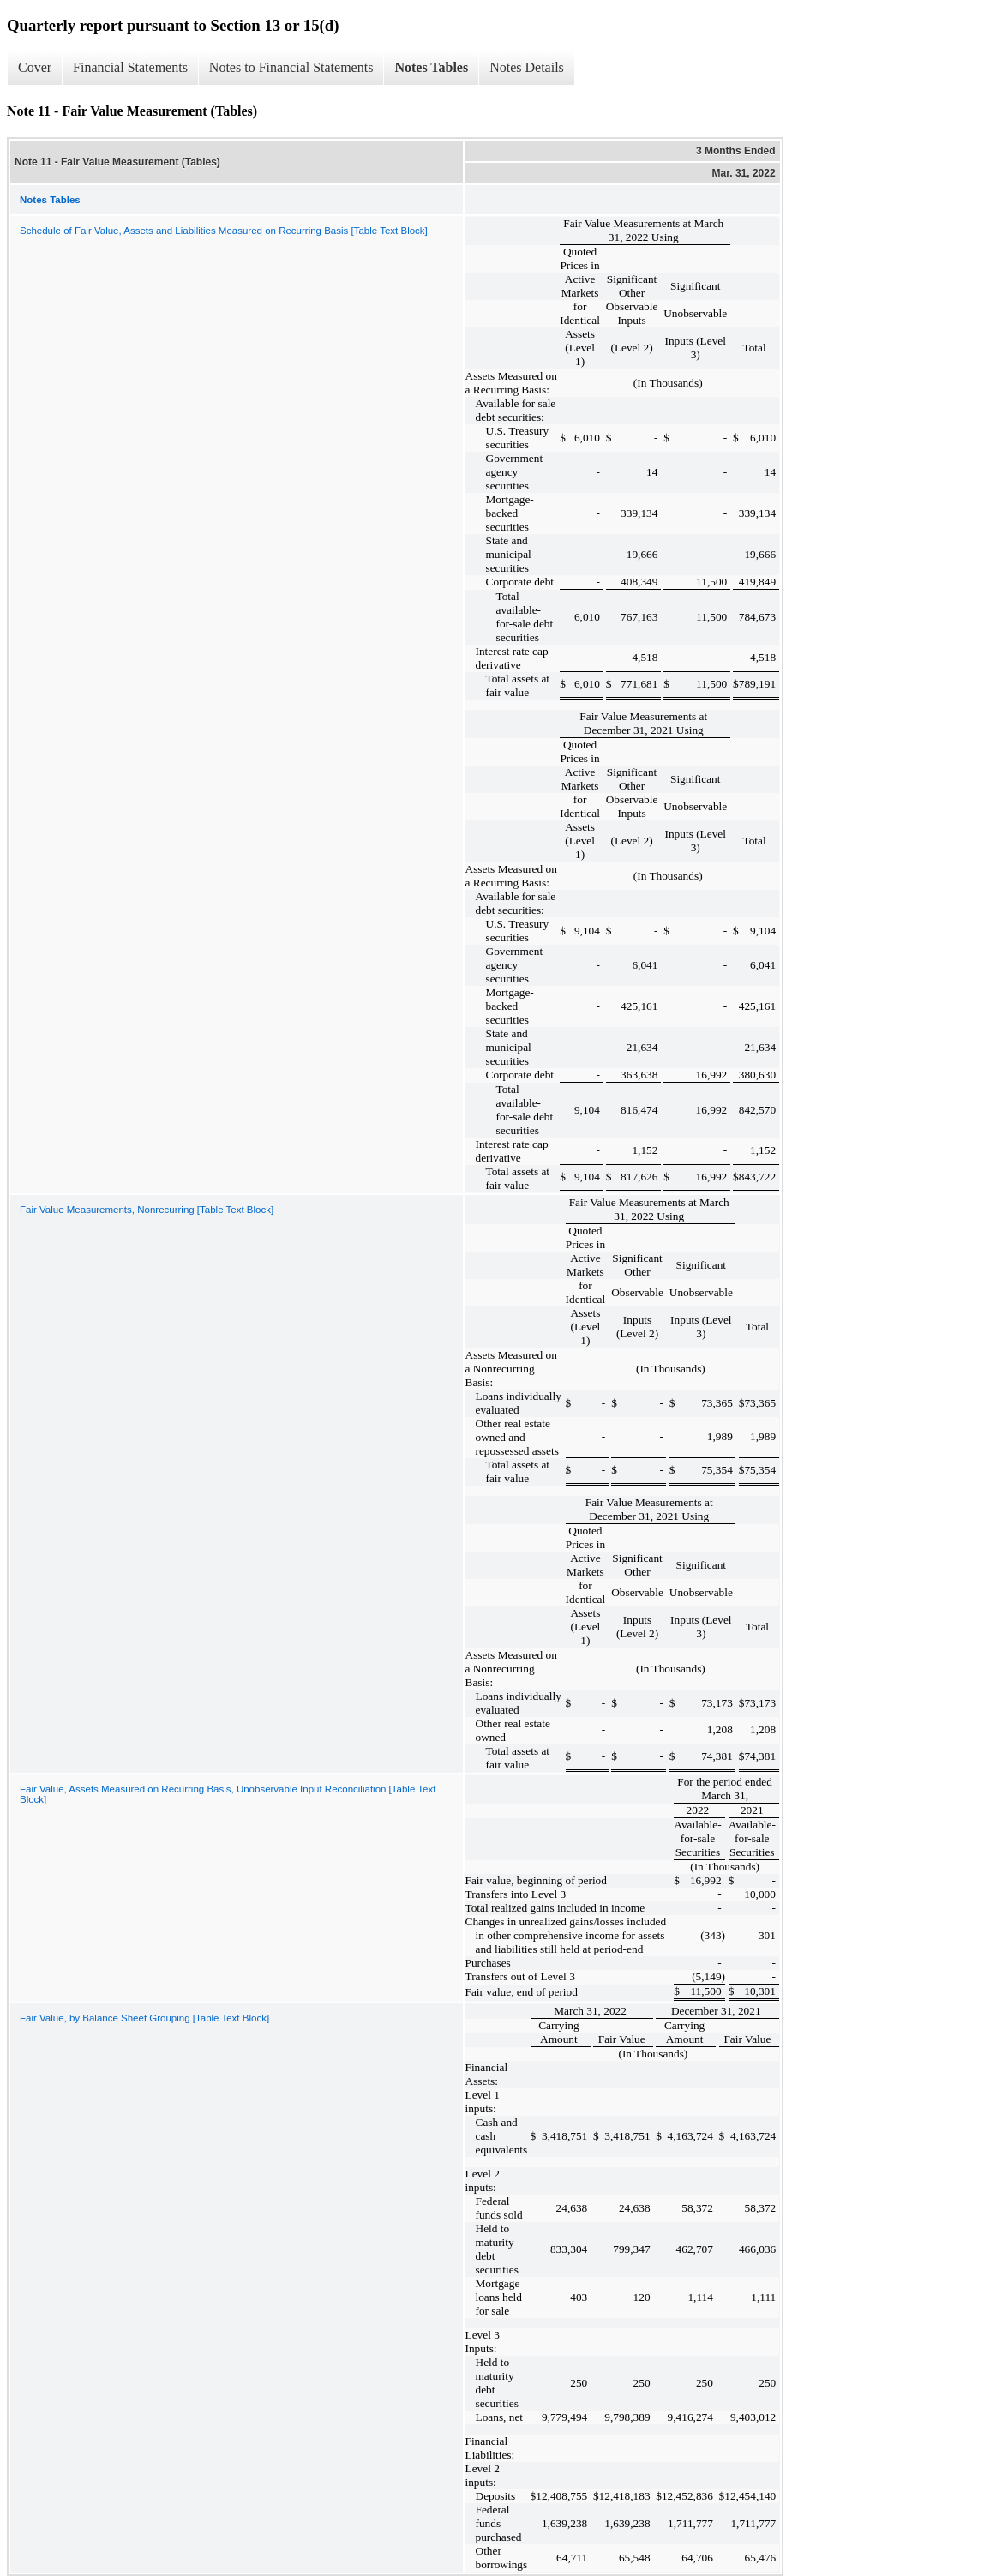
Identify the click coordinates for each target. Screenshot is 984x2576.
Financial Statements (130, 67)
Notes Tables (431, 67)
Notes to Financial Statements (291, 67)
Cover (34, 67)
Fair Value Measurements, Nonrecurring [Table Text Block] (146, 1209)
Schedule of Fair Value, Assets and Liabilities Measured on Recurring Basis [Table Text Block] (224, 230)
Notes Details (526, 67)
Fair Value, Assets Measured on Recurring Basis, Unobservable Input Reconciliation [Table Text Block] (227, 1794)
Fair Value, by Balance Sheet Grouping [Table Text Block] (144, 2018)
